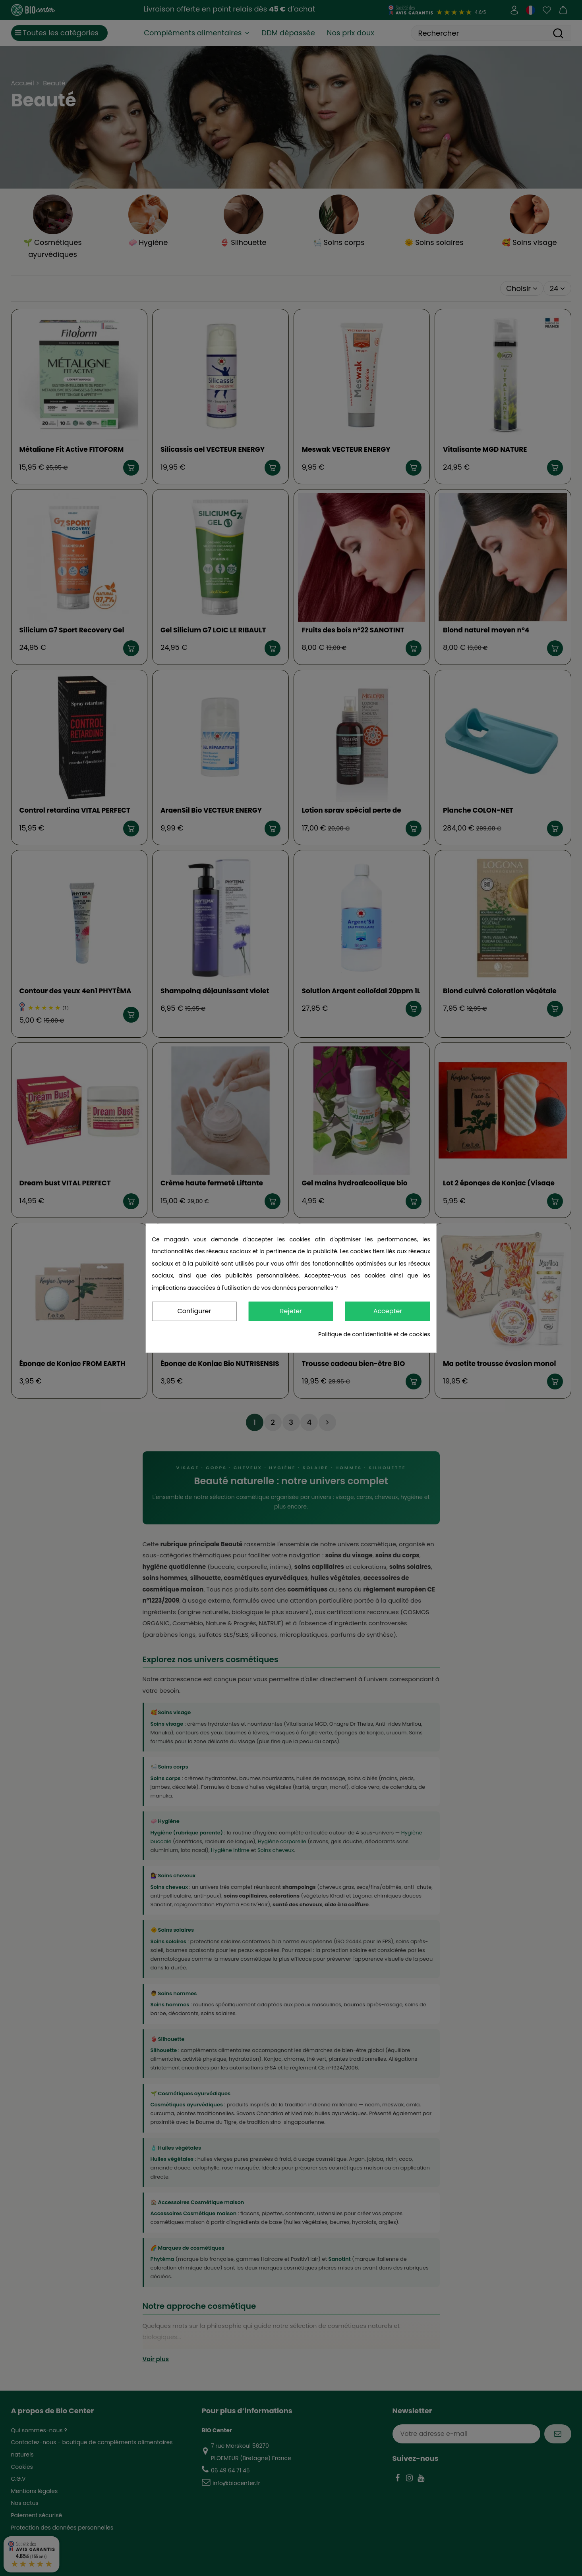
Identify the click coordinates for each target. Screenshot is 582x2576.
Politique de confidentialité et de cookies (374, 1334)
